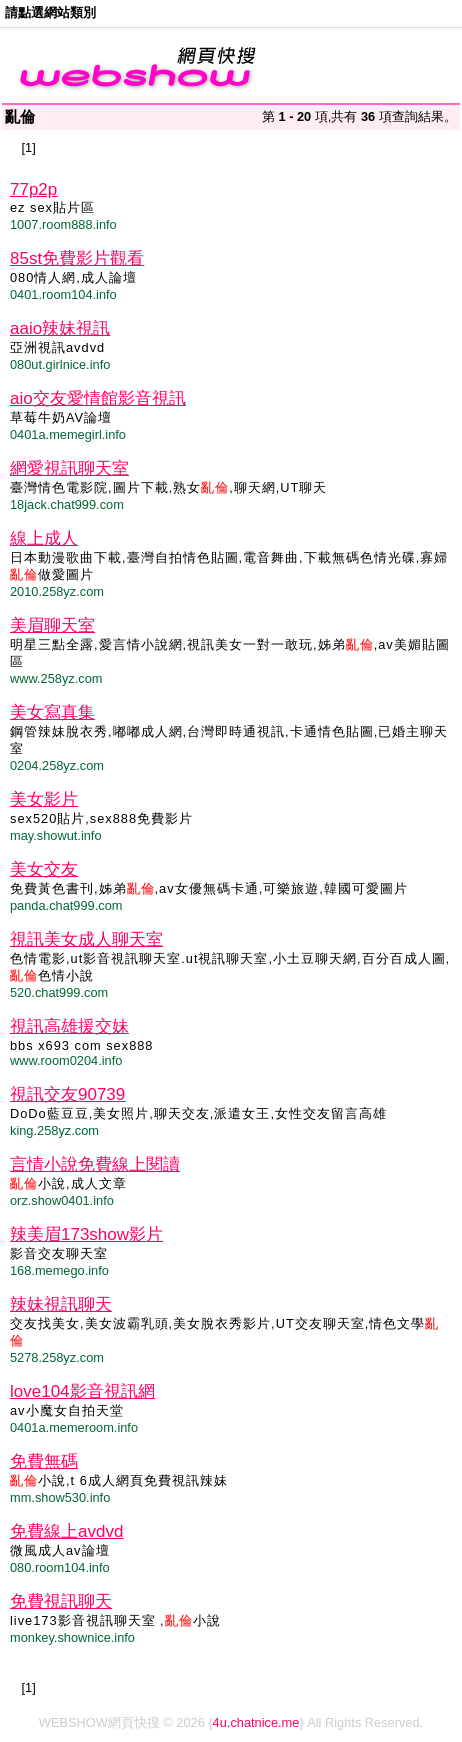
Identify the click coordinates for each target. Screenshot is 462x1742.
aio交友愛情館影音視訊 (98, 398)
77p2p (33, 189)
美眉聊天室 (52, 625)
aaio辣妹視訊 (60, 328)
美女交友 (44, 869)
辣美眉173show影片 (86, 1234)
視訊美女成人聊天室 (86, 939)
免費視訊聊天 (61, 1601)
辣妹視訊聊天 (61, 1304)
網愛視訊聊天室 (69, 468)
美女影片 (44, 799)
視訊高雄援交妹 (69, 1026)
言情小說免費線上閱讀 (95, 1164)
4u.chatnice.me (256, 1722)
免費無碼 (44, 1461)
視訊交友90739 (67, 1094)
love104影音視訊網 (82, 1391)
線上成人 (44, 538)
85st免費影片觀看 (77, 258)
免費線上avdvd (66, 1531)
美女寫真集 (52, 712)
